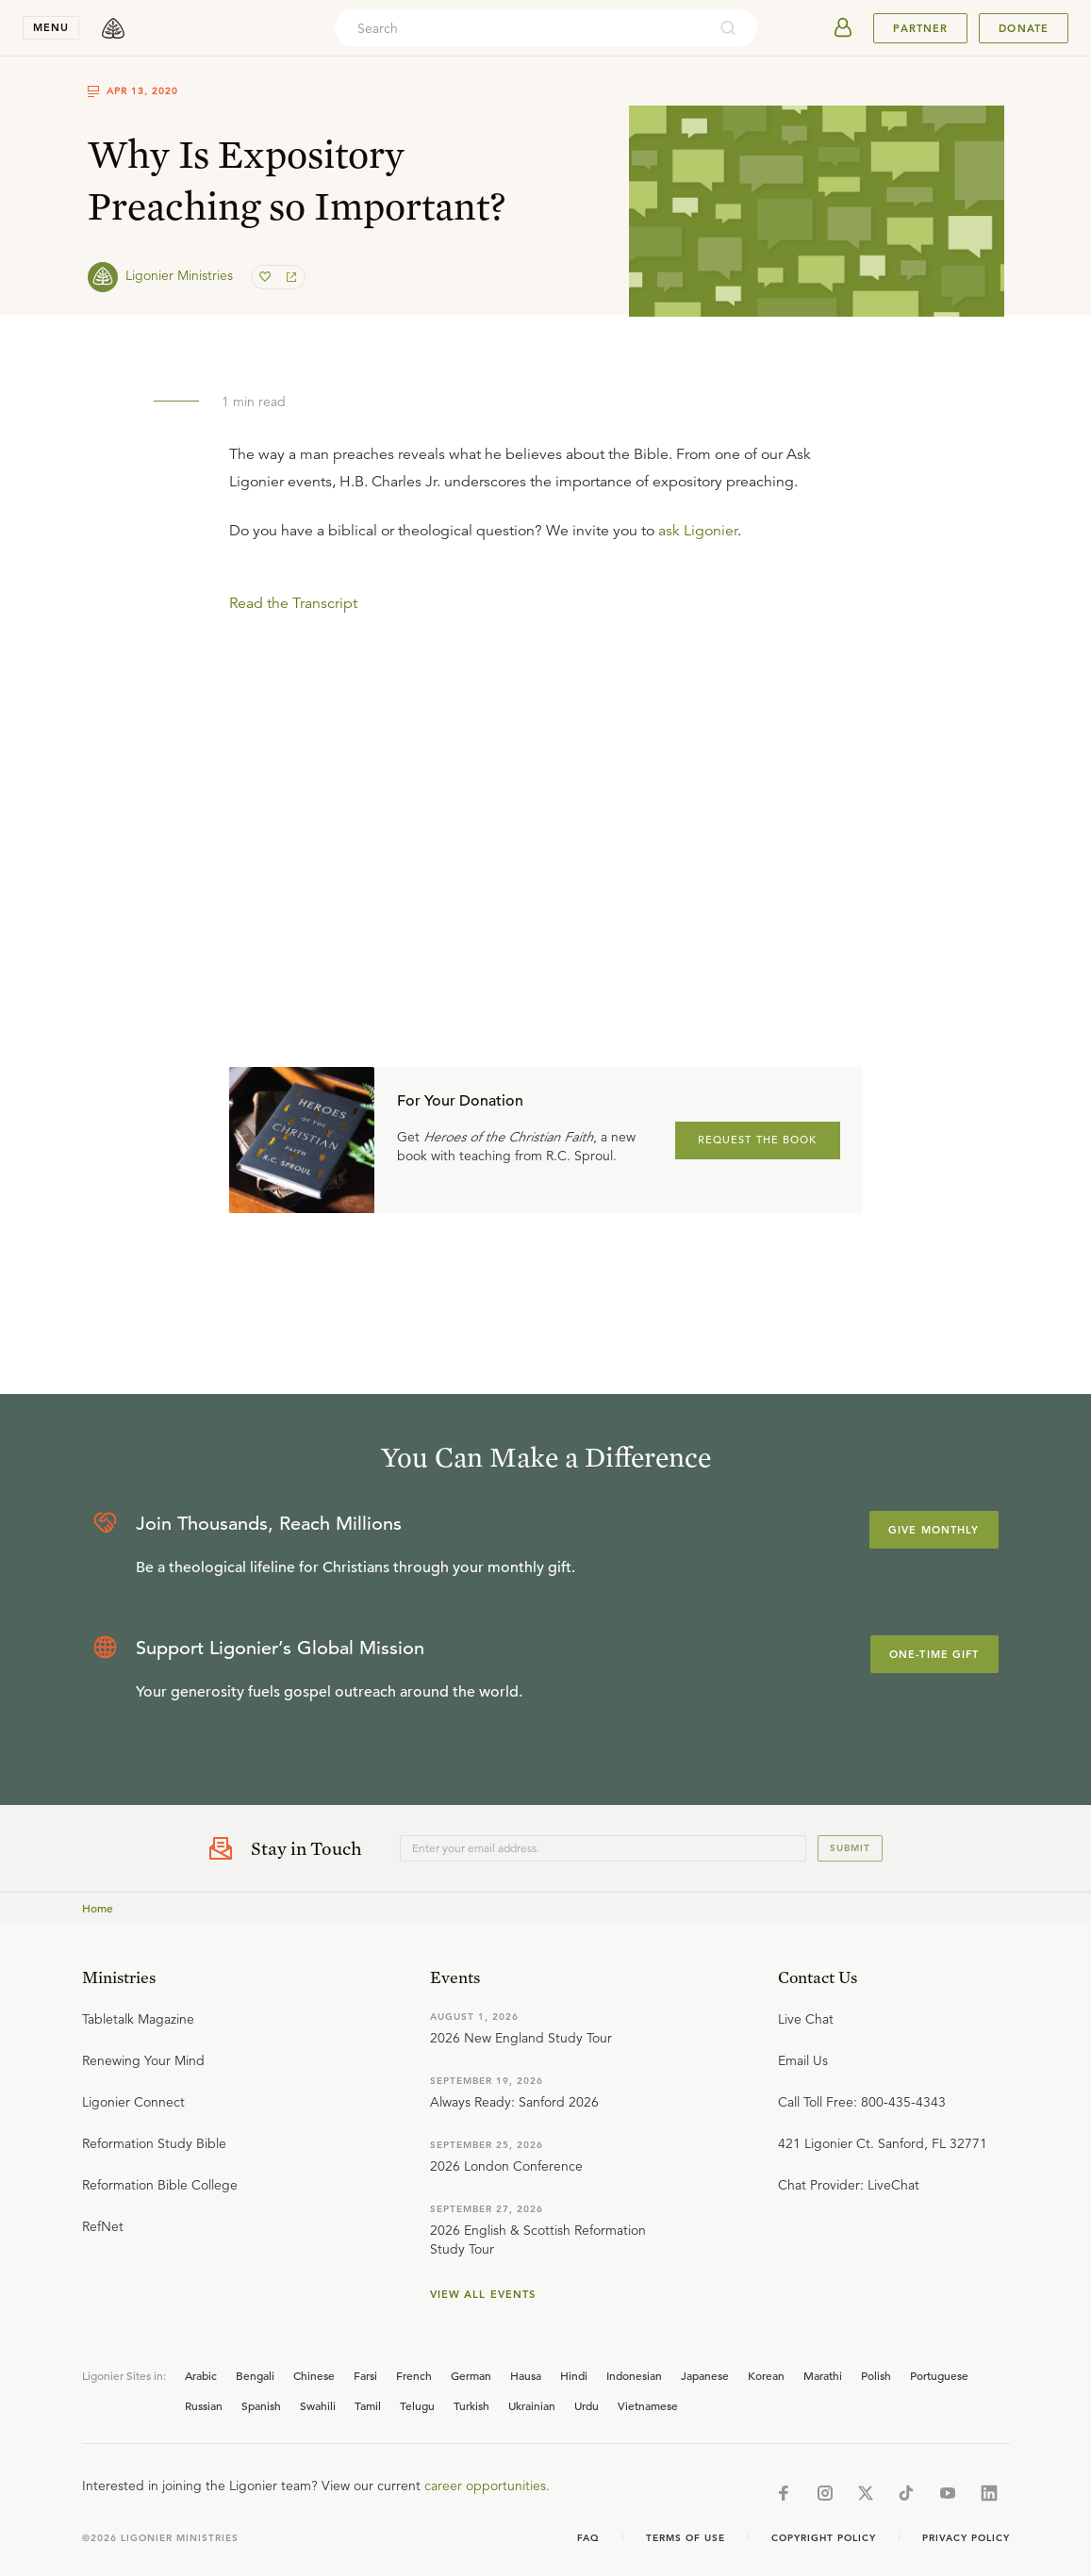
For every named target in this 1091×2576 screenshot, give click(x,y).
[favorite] (267, 277)
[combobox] (521, 28)
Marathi (822, 2375)
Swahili (318, 2405)
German (471, 2375)
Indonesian (634, 2375)
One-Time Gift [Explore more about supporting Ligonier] (934, 1654)
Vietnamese (648, 2405)
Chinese (314, 2375)
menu (51, 27)
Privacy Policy (966, 2538)
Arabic (201, 2375)
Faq (588, 2538)
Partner (920, 28)
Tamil (368, 2405)
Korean (766, 2375)
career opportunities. (487, 2485)
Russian (204, 2405)
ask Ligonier (697, 530)
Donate (1024, 28)
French (414, 2375)
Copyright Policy (823, 2538)
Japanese (705, 2375)
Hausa (525, 2375)
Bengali (255, 2375)
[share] (289, 277)
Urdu (586, 2405)
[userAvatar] (843, 28)
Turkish (471, 2405)
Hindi (573, 2375)
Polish (876, 2375)
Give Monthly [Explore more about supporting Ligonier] (933, 1529)
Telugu (417, 2405)
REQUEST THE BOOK (758, 1139)
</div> (546, 753)
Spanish (261, 2405)
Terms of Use (685, 2538)
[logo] (113, 28)
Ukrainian (531, 2405)
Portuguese (939, 2375)
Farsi (365, 2375)
